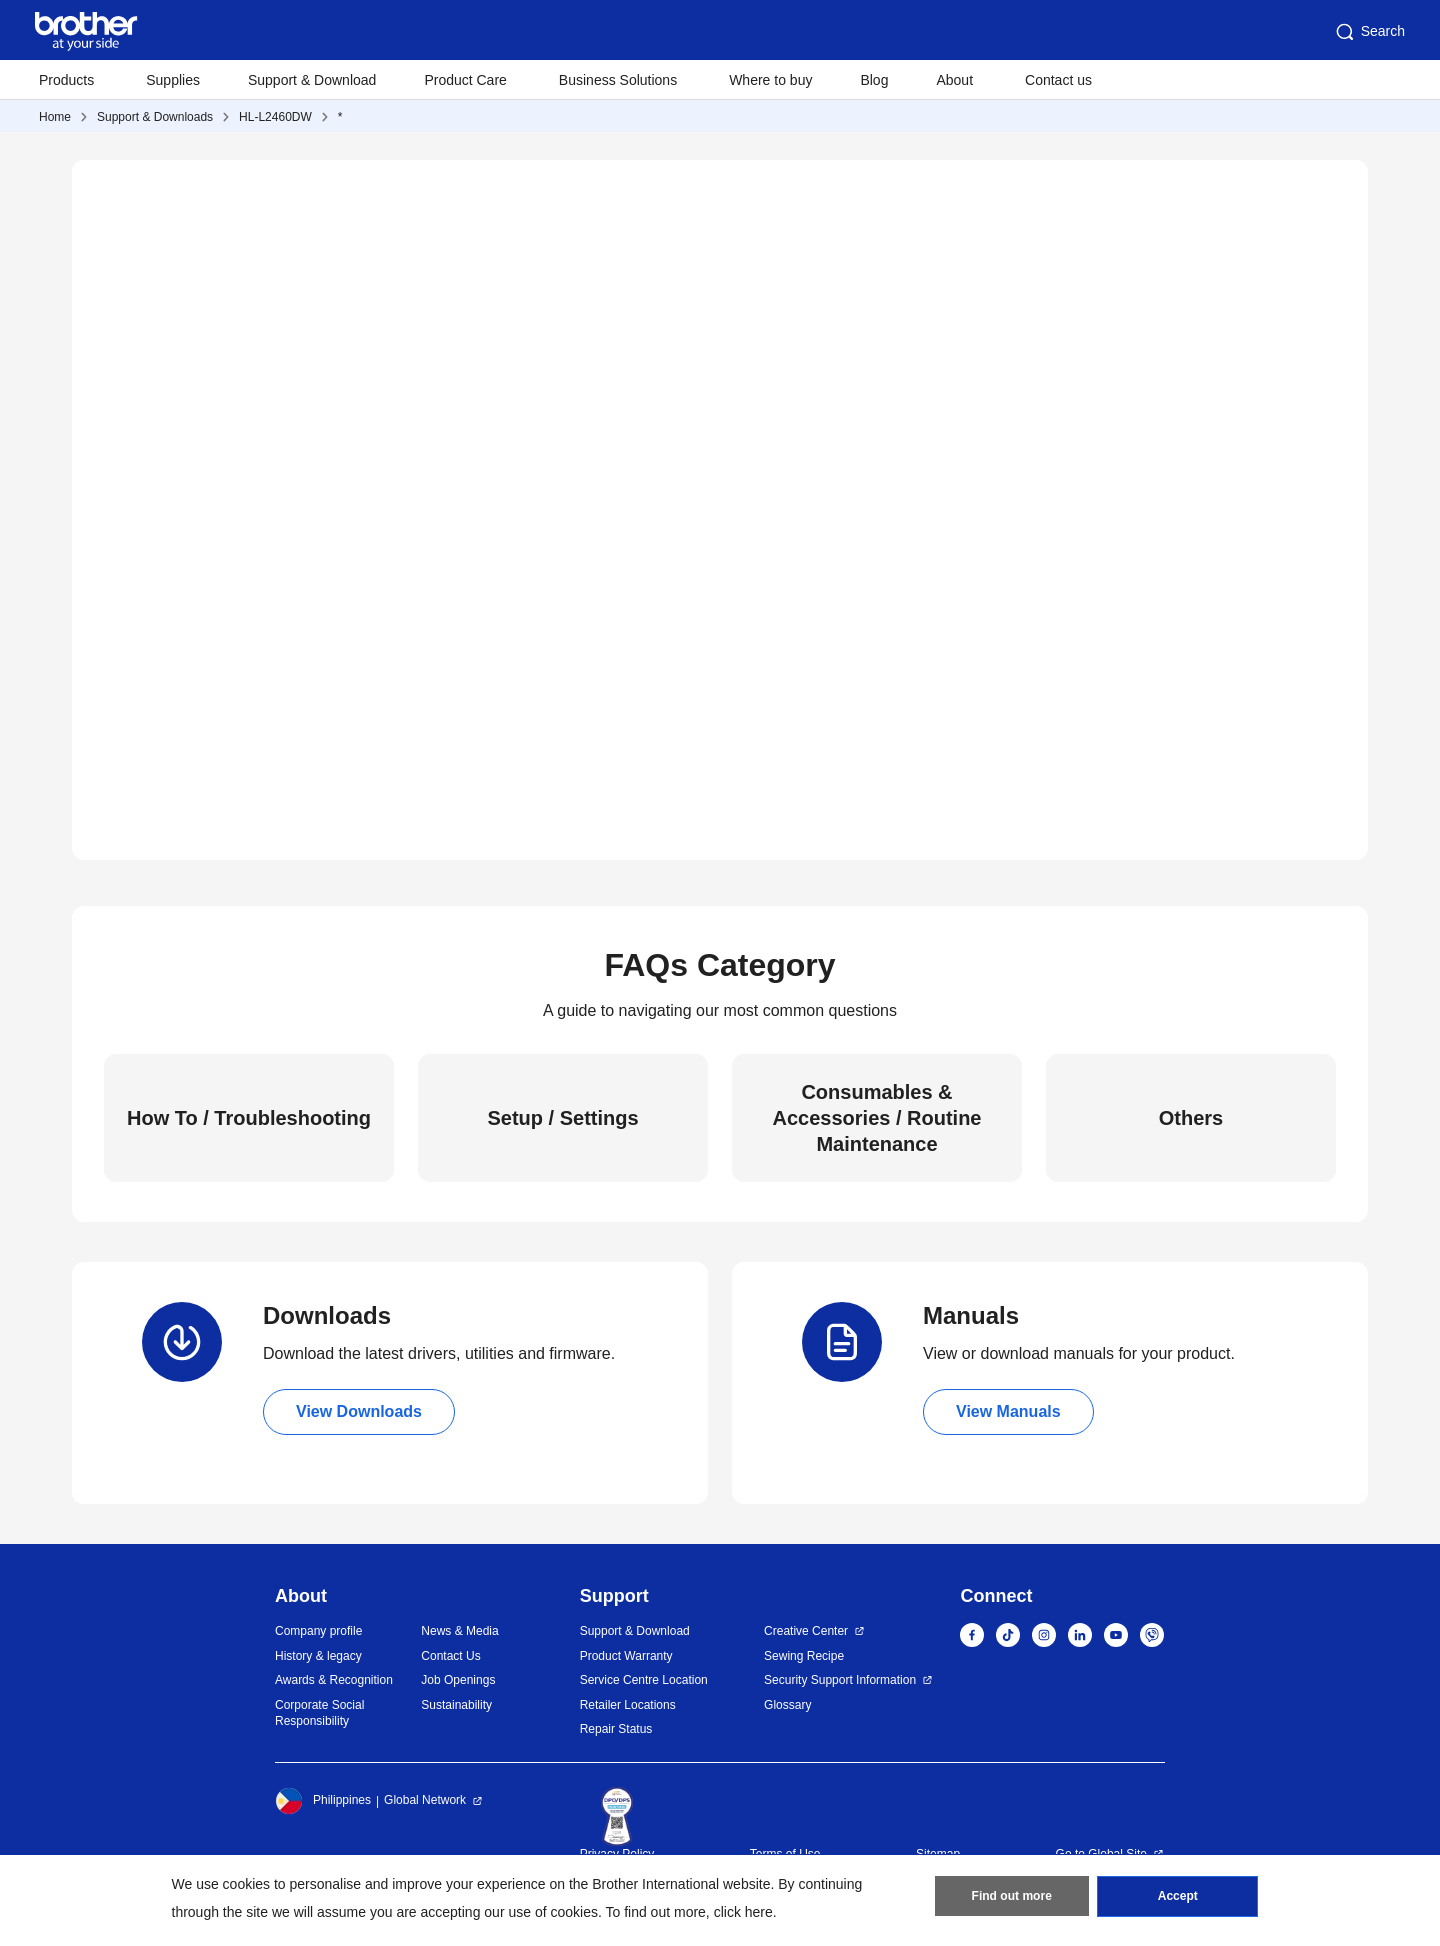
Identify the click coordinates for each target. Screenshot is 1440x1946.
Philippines (323, 1801)
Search (1369, 32)
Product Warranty (626, 1656)
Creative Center (806, 1631)
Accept (1178, 1897)
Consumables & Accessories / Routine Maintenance (877, 1118)
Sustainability (456, 1705)
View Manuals (1008, 1411)
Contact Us (450, 1656)
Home (55, 117)
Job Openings (458, 1680)
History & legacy (318, 1656)
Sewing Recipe (804, 1656)
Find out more (1012, 1897)
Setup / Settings (562, 1118)
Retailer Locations (628, 1705)
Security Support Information (840, 1680)
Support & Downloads (155, 117)
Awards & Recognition (334, 1680)
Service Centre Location (644, 1680)
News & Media (459, 1631)
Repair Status (616, 1729)
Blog (874, 80)
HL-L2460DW (275, 117)
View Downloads (359, 1411)
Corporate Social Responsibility (319, 1713)
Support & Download (312, 80)
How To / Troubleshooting (249, 1118)
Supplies (173, 80)
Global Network (425, 1800)
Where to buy (770, 80)
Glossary (787, 1705)
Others (1191, 1118)
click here (743, 1912)
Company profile (318, 1631)
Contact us (1058, 80)
